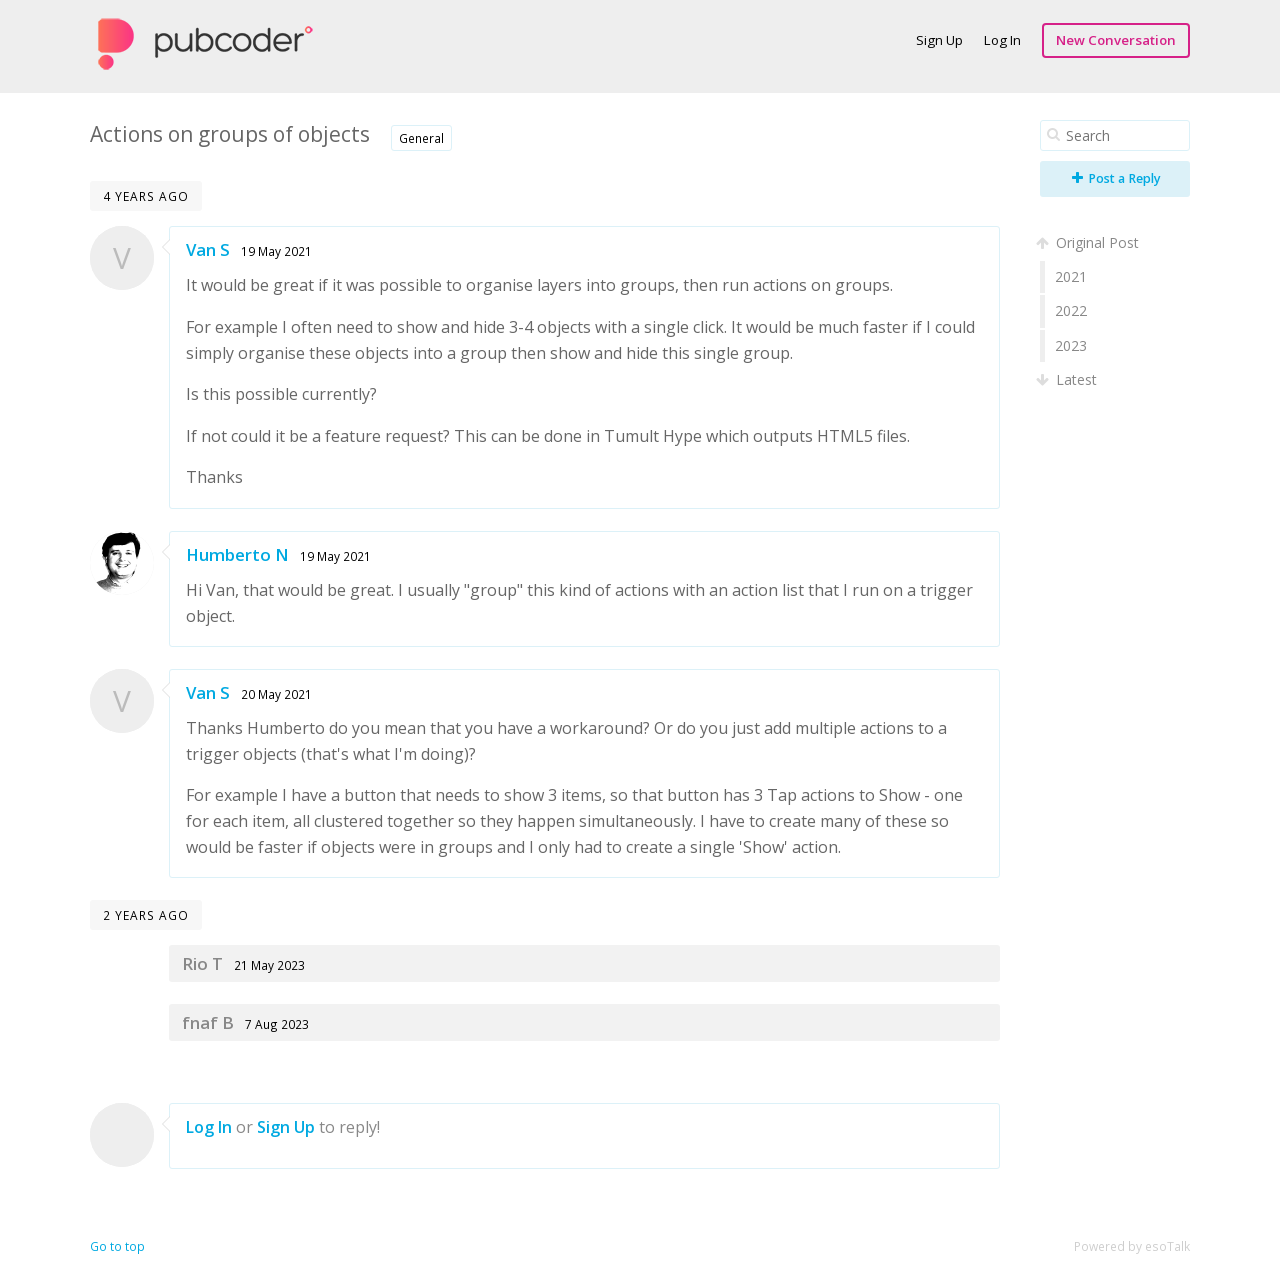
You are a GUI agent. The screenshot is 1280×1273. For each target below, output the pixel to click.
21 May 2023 (269, 965)
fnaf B (208, 1022)
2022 (1071, 310)
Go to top (117, 1246)
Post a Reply (1116, 178)
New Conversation (1116, 40)
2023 (1071, 345)
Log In (1002, 40)
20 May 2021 (276, 694)
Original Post (1089, 242)
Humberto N (237, 554)
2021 (1071, 276)
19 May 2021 (276, 251)
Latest (1068, 379)
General (421, 138)
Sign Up (939, 40)
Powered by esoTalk (1132, 1246)
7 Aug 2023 (277, 1024)
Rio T (202, 963)
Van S (208, 249)
